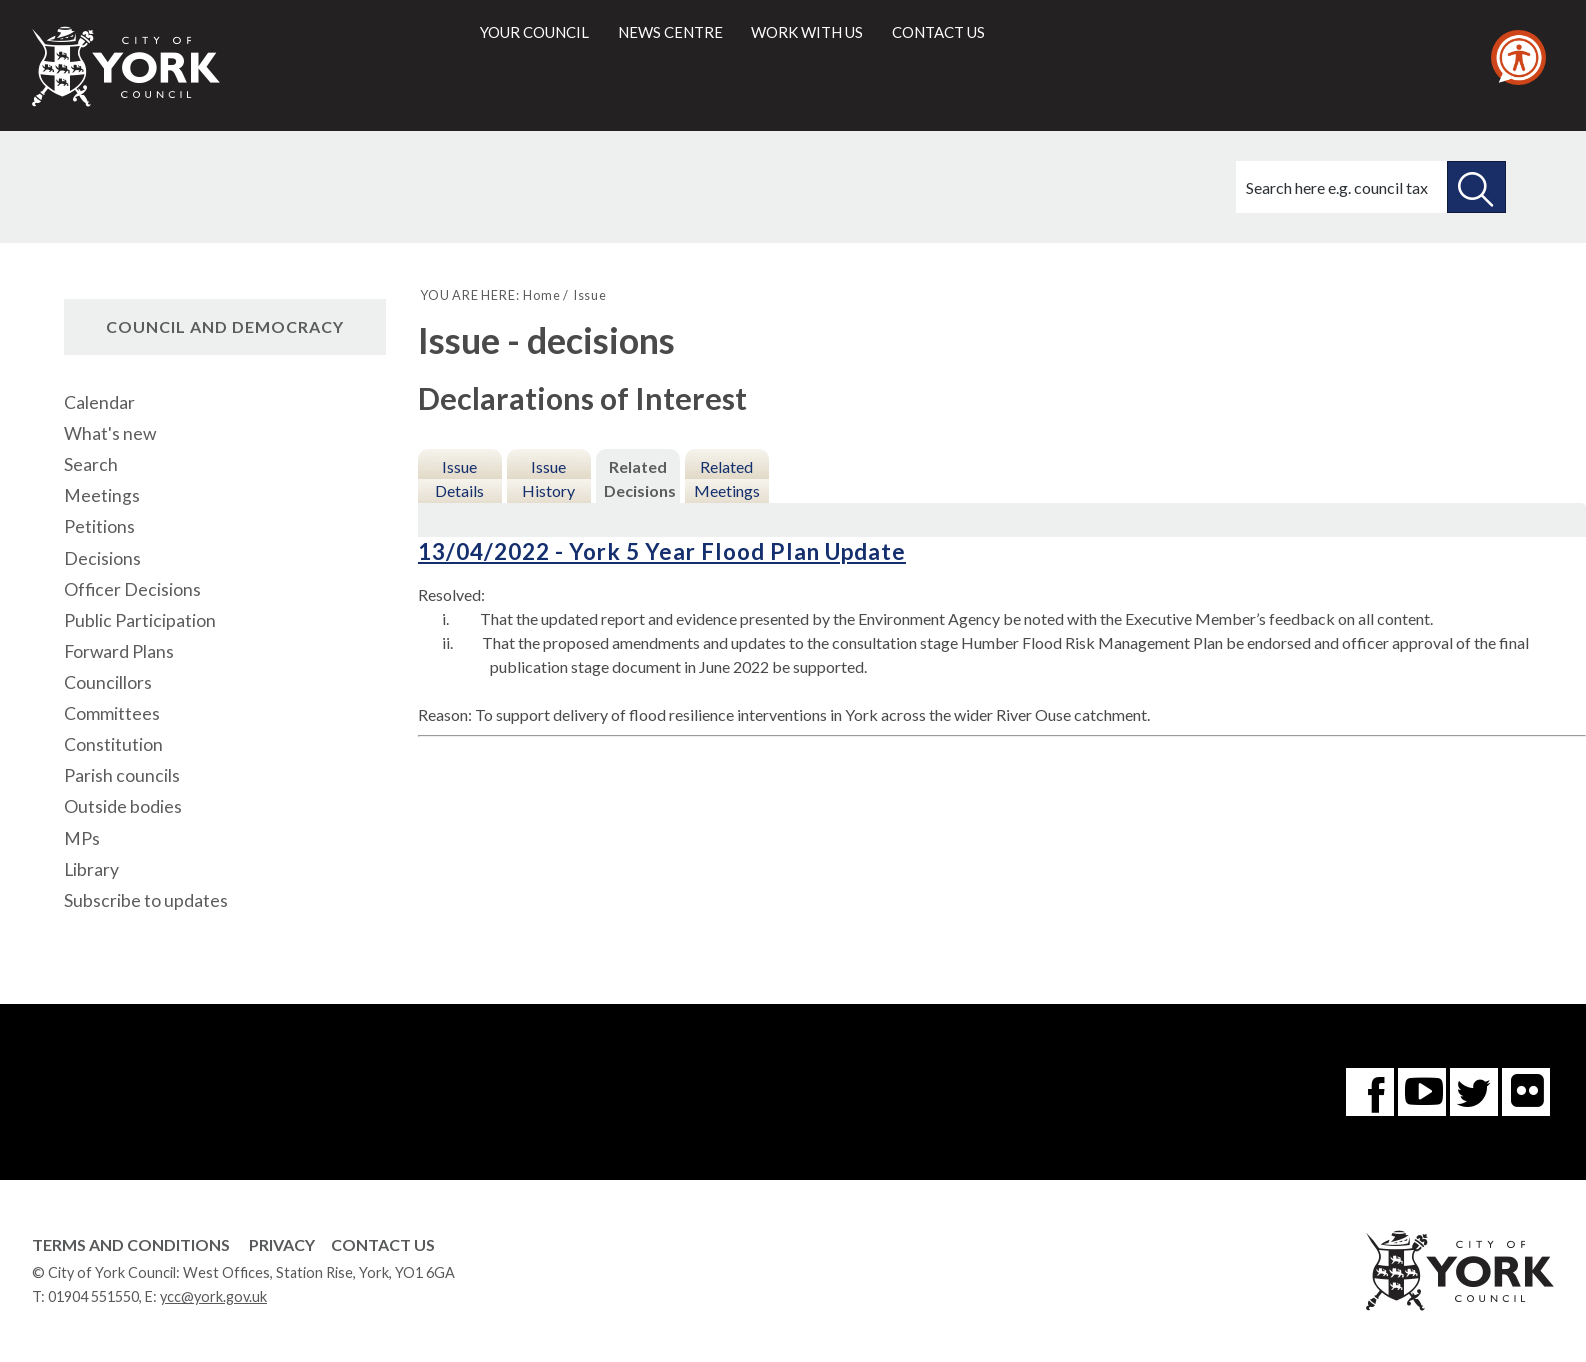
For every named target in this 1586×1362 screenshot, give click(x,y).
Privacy (282, 1244)
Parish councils (122, 775)
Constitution (113, 744)
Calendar (99, 402)
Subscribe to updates (146, 900)
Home (541, 295)
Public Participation (140, 620)
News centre (670, 32)
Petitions (99, 526)
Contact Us (383, 1244)
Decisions (102, 558)
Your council (534, 32)
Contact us (938, 32)
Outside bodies (123, 806)
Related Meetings (727, 478)
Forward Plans (119, 651)
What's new (110, 433)
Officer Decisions (132, 589)
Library (91, 869)
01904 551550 (93, 1296)
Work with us (807, 32)
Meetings (102, 495)
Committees (112, 713)
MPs (82, 838)
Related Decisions (640, 478)
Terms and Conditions (131, 1244)
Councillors (108, 682)
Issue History (548, 478)
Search (91, 464)
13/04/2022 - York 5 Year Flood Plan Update (662, 551)
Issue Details (459, 478)
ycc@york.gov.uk (213, 1296)
